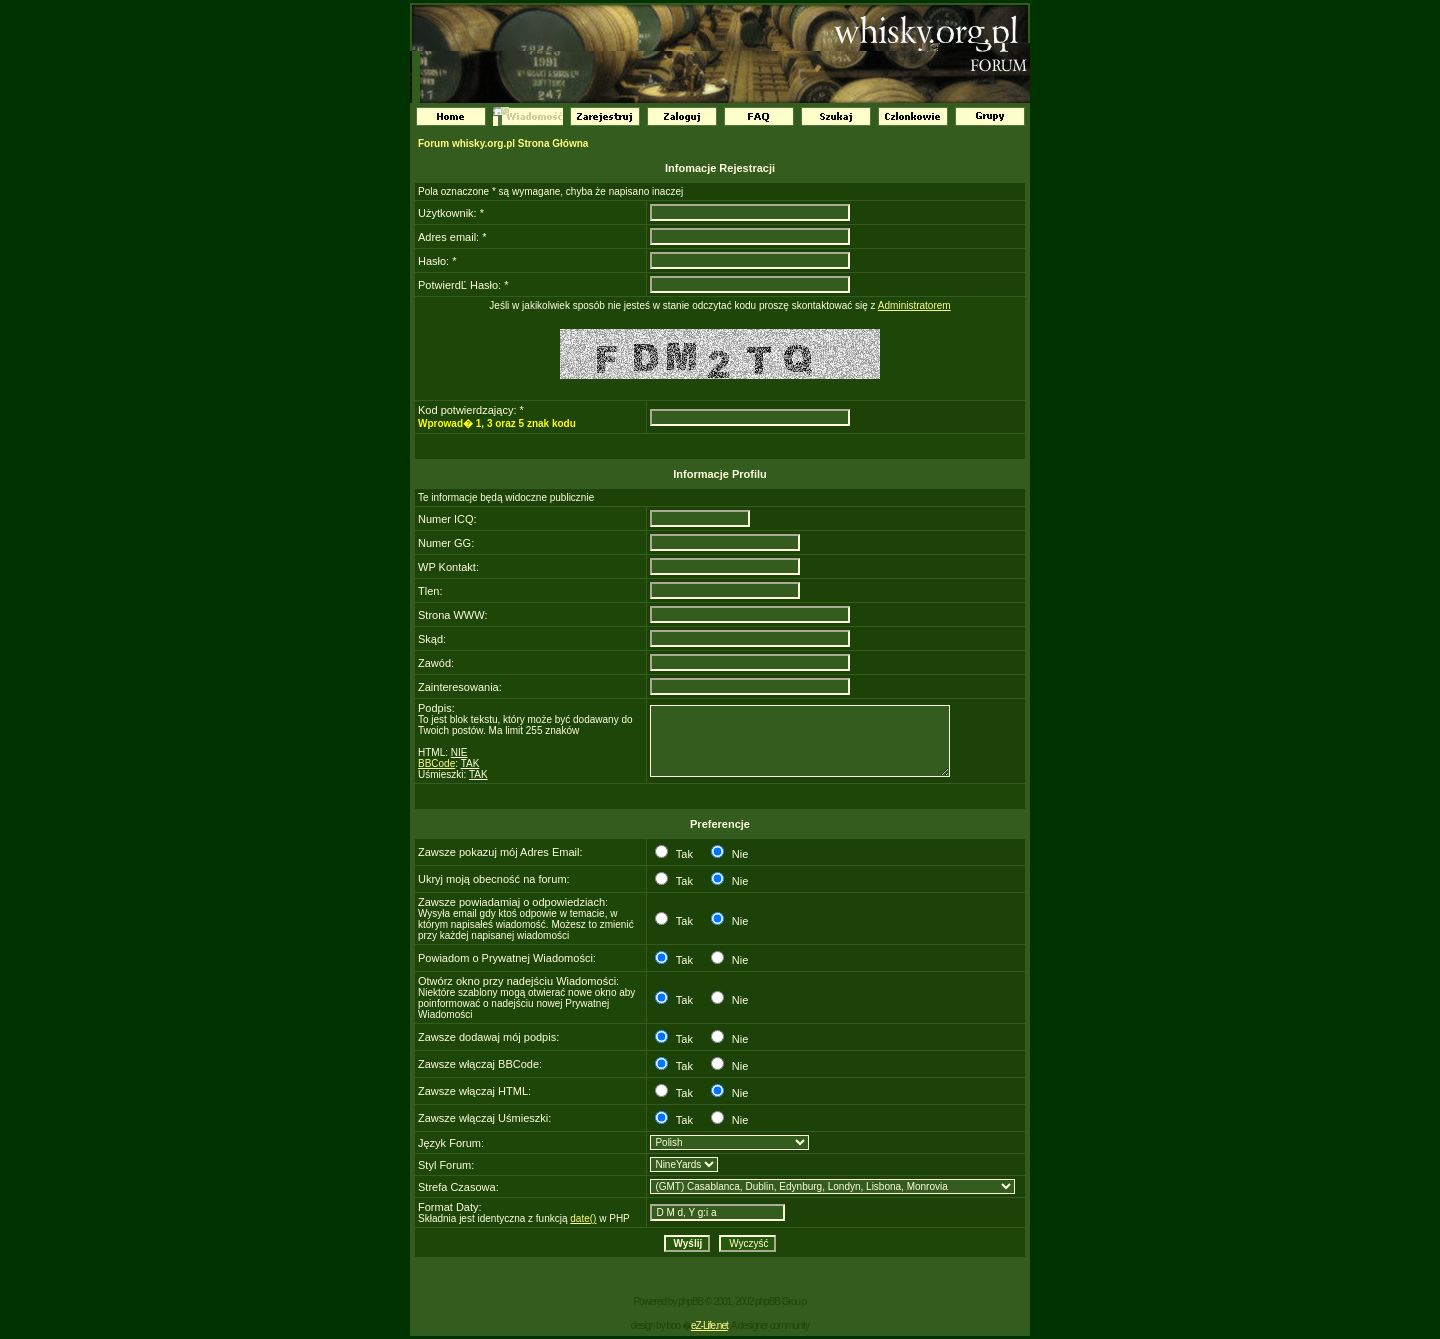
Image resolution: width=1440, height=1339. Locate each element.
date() (583, 1218)
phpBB (690, 1301)
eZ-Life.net (709, 1325)
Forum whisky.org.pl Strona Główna (503, 143)
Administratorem (914, 305)
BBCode (436, 763)
